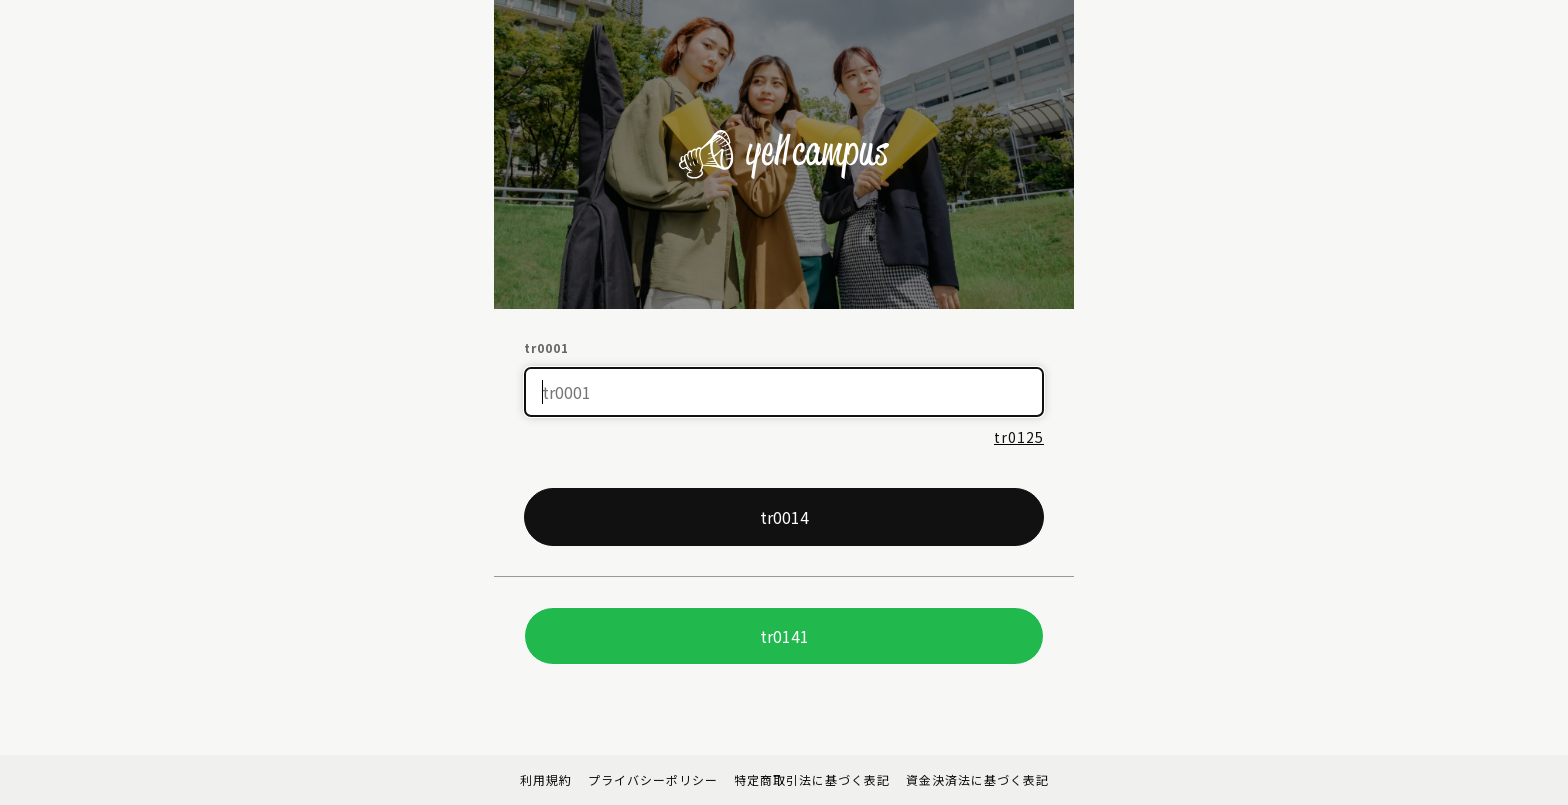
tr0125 (1019, 437)
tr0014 (784, 517)
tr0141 (784, 636)
